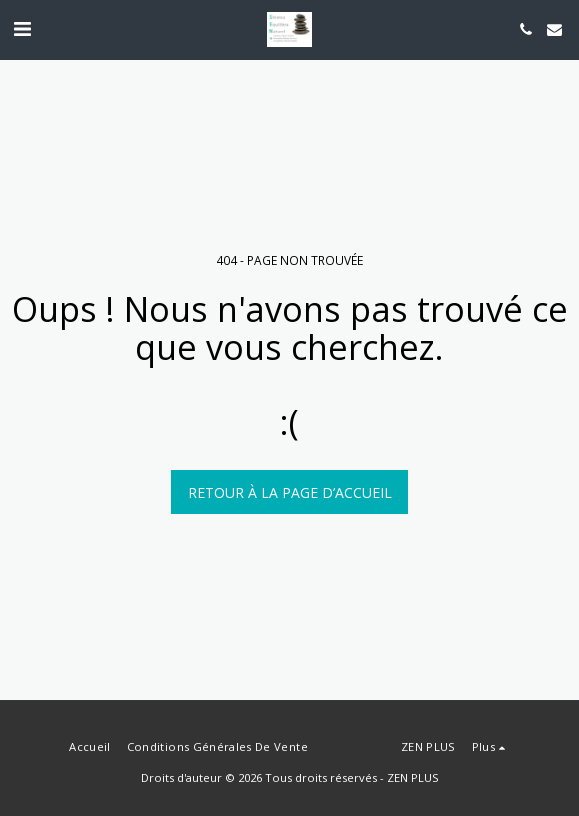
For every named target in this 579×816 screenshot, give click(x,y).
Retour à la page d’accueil (290, 492)
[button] (22, 28)
